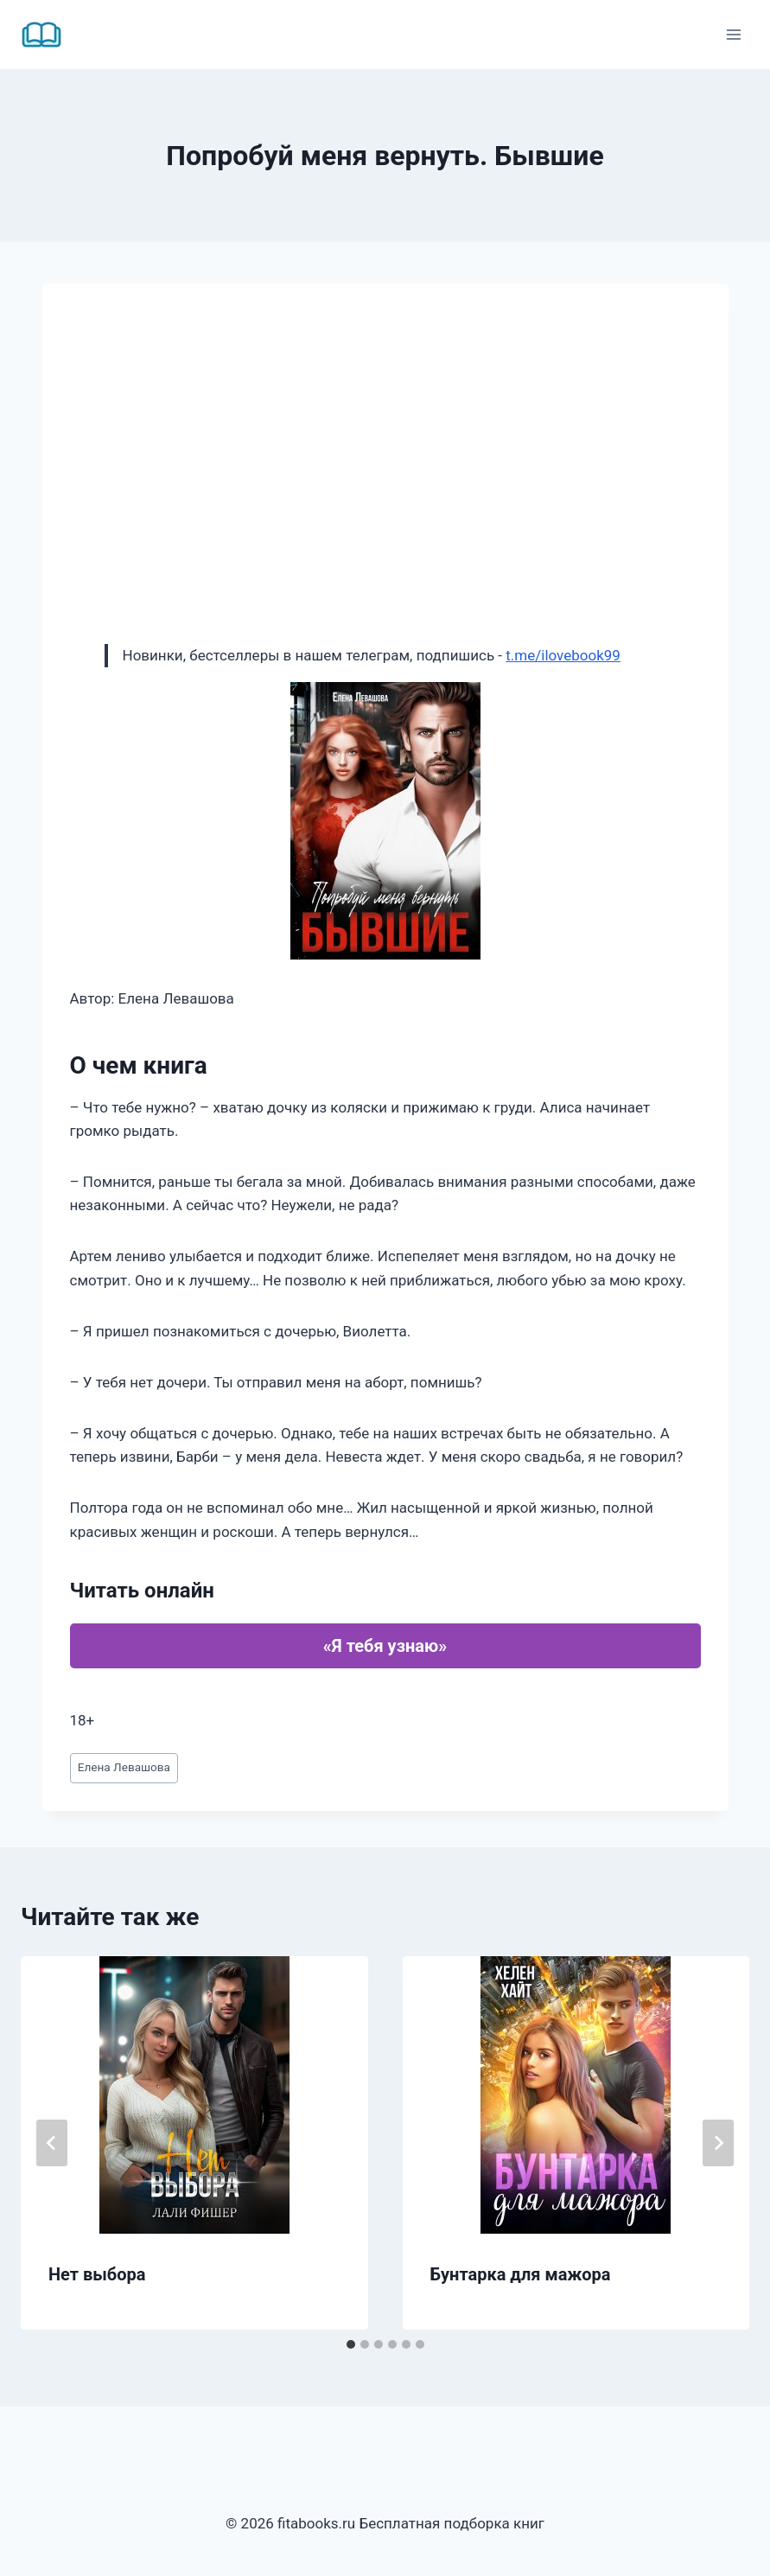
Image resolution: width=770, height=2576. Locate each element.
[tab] (351, 2344)
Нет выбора (97, 2274)
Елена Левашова (124, 1767)
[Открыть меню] (733, 34)
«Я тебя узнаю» (385, 1646)
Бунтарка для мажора (520, 2274)
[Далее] (718, 2143)
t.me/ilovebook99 (563, 655)
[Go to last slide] (51, 2143)
